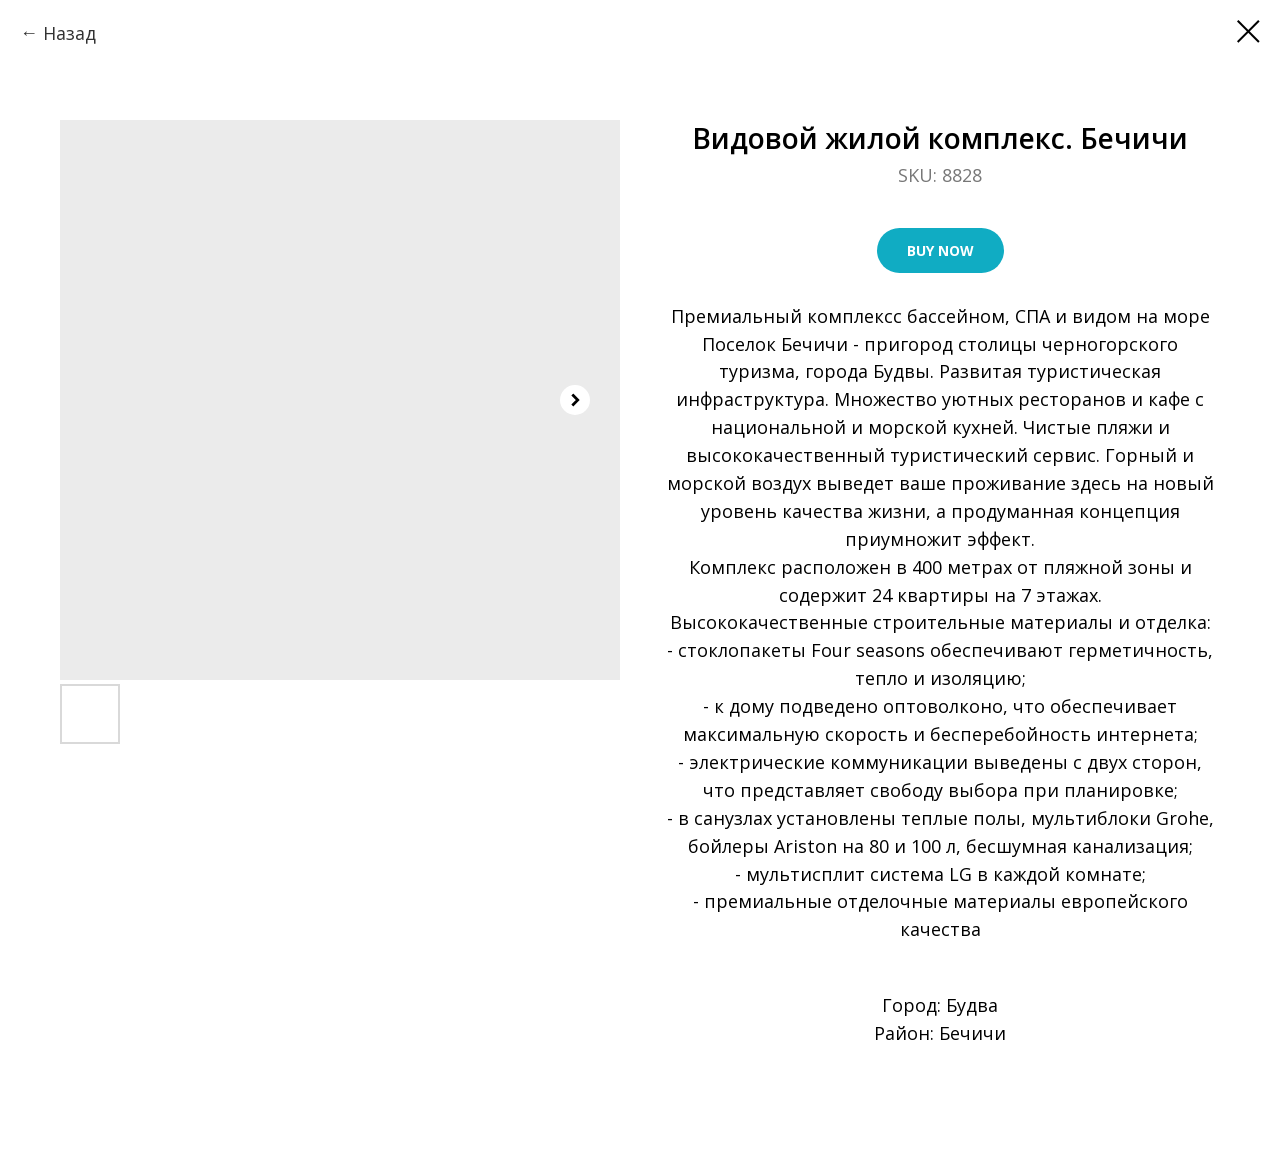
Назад (69, 33)
